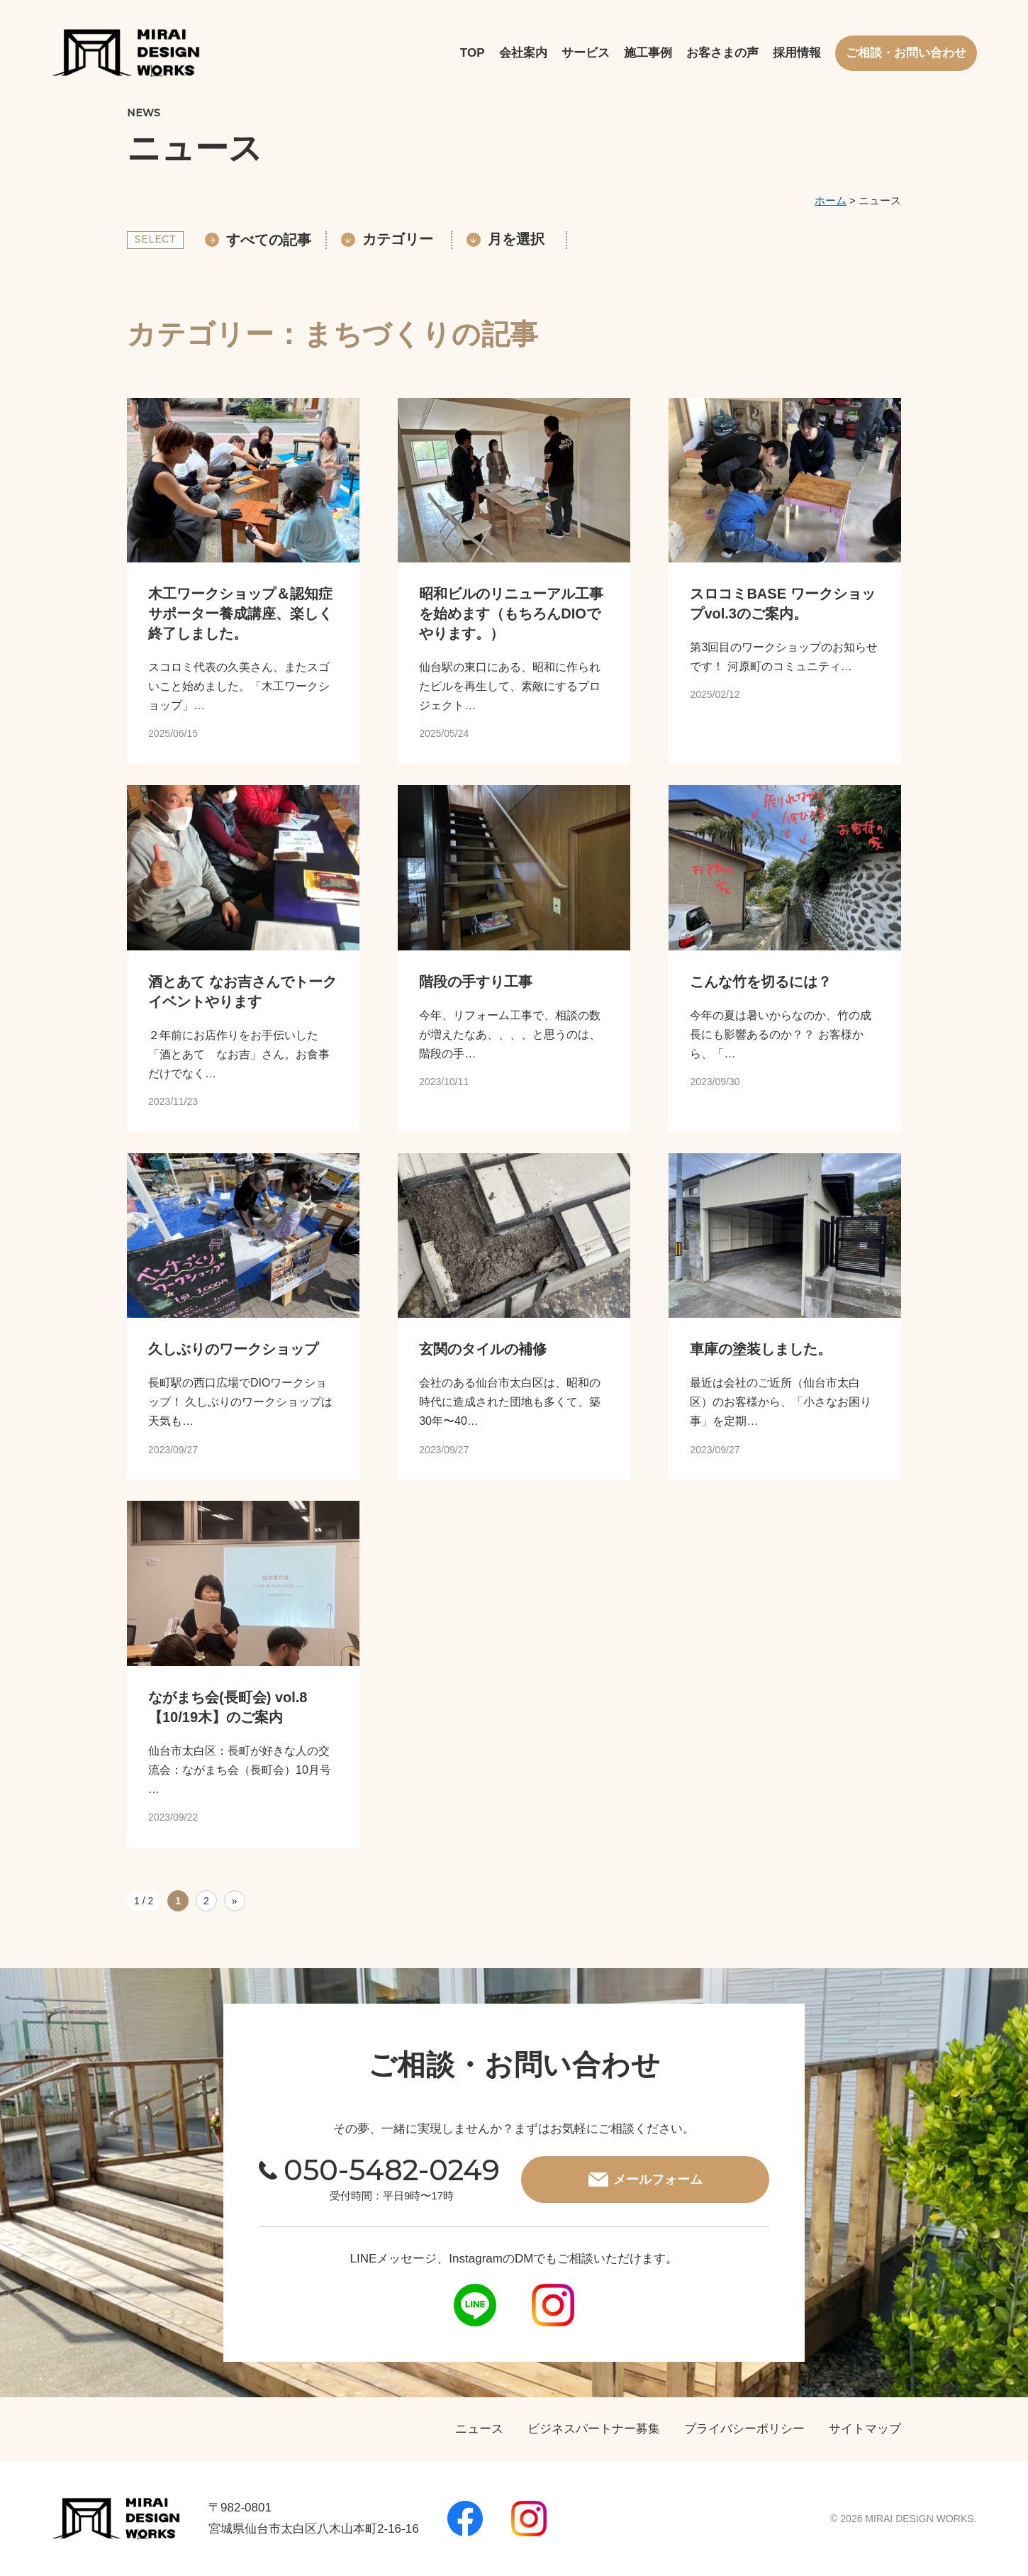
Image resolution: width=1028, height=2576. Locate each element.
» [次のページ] (235, 1900)
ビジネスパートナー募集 (593, 2429)
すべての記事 (258, 240)
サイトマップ (865, 2429)
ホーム (831, 200)
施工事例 (648, 53)
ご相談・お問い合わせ (906, 53)
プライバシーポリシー (744, 2429)
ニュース (479, 2429)
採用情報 (797, 53)
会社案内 (523, 53)
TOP (472, 53)
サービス (586, 53)
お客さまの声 (722, 53)
